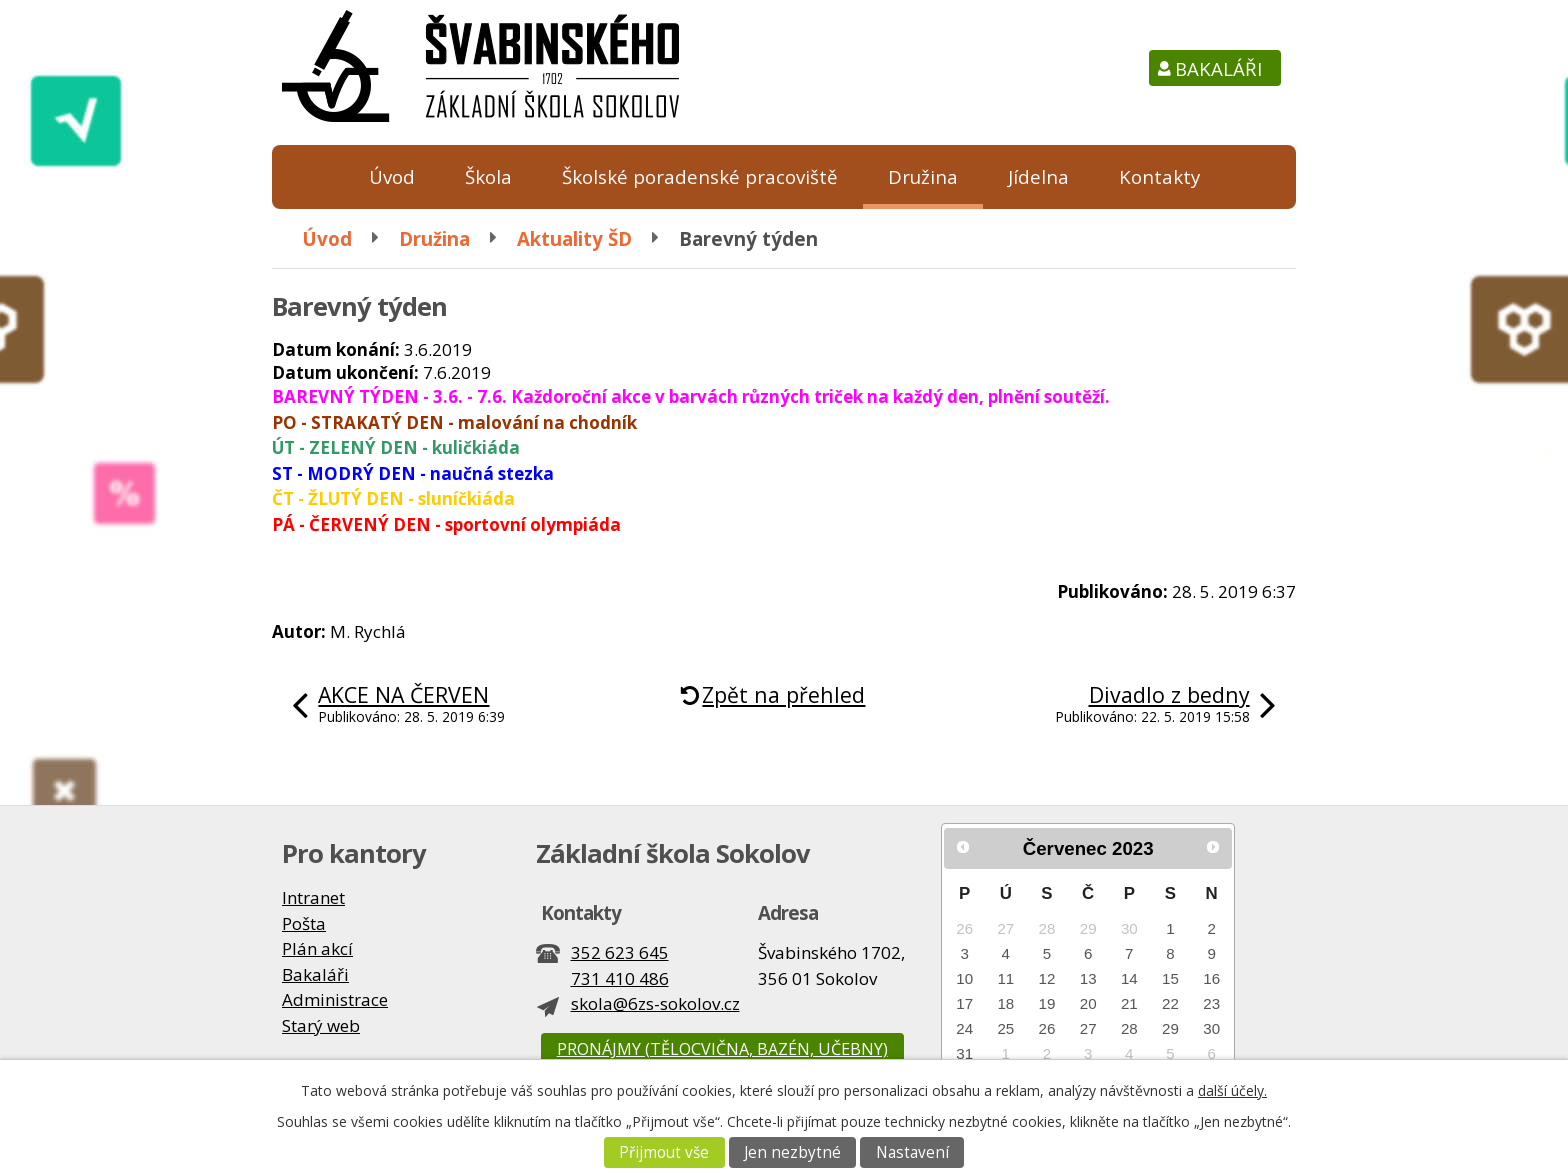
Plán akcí (317, 948)
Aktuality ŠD (574, 238)
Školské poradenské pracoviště (700, 176)
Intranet (313, 897)
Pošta (304, 923)
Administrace (335, 999)
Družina (923, 176)
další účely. (1232, 1090)
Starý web (321, 1025)
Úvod (392, 176)
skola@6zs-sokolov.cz (655, 1003)
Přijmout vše (664, 1152)
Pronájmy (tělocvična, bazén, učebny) (722, 1049)
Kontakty (1159, 176)
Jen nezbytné (792, 1152)
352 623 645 (620, 952)
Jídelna (1038, 176)
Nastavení (912, 1152)
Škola (488, 176)
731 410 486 (620, 978)
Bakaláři (1218, 68)
